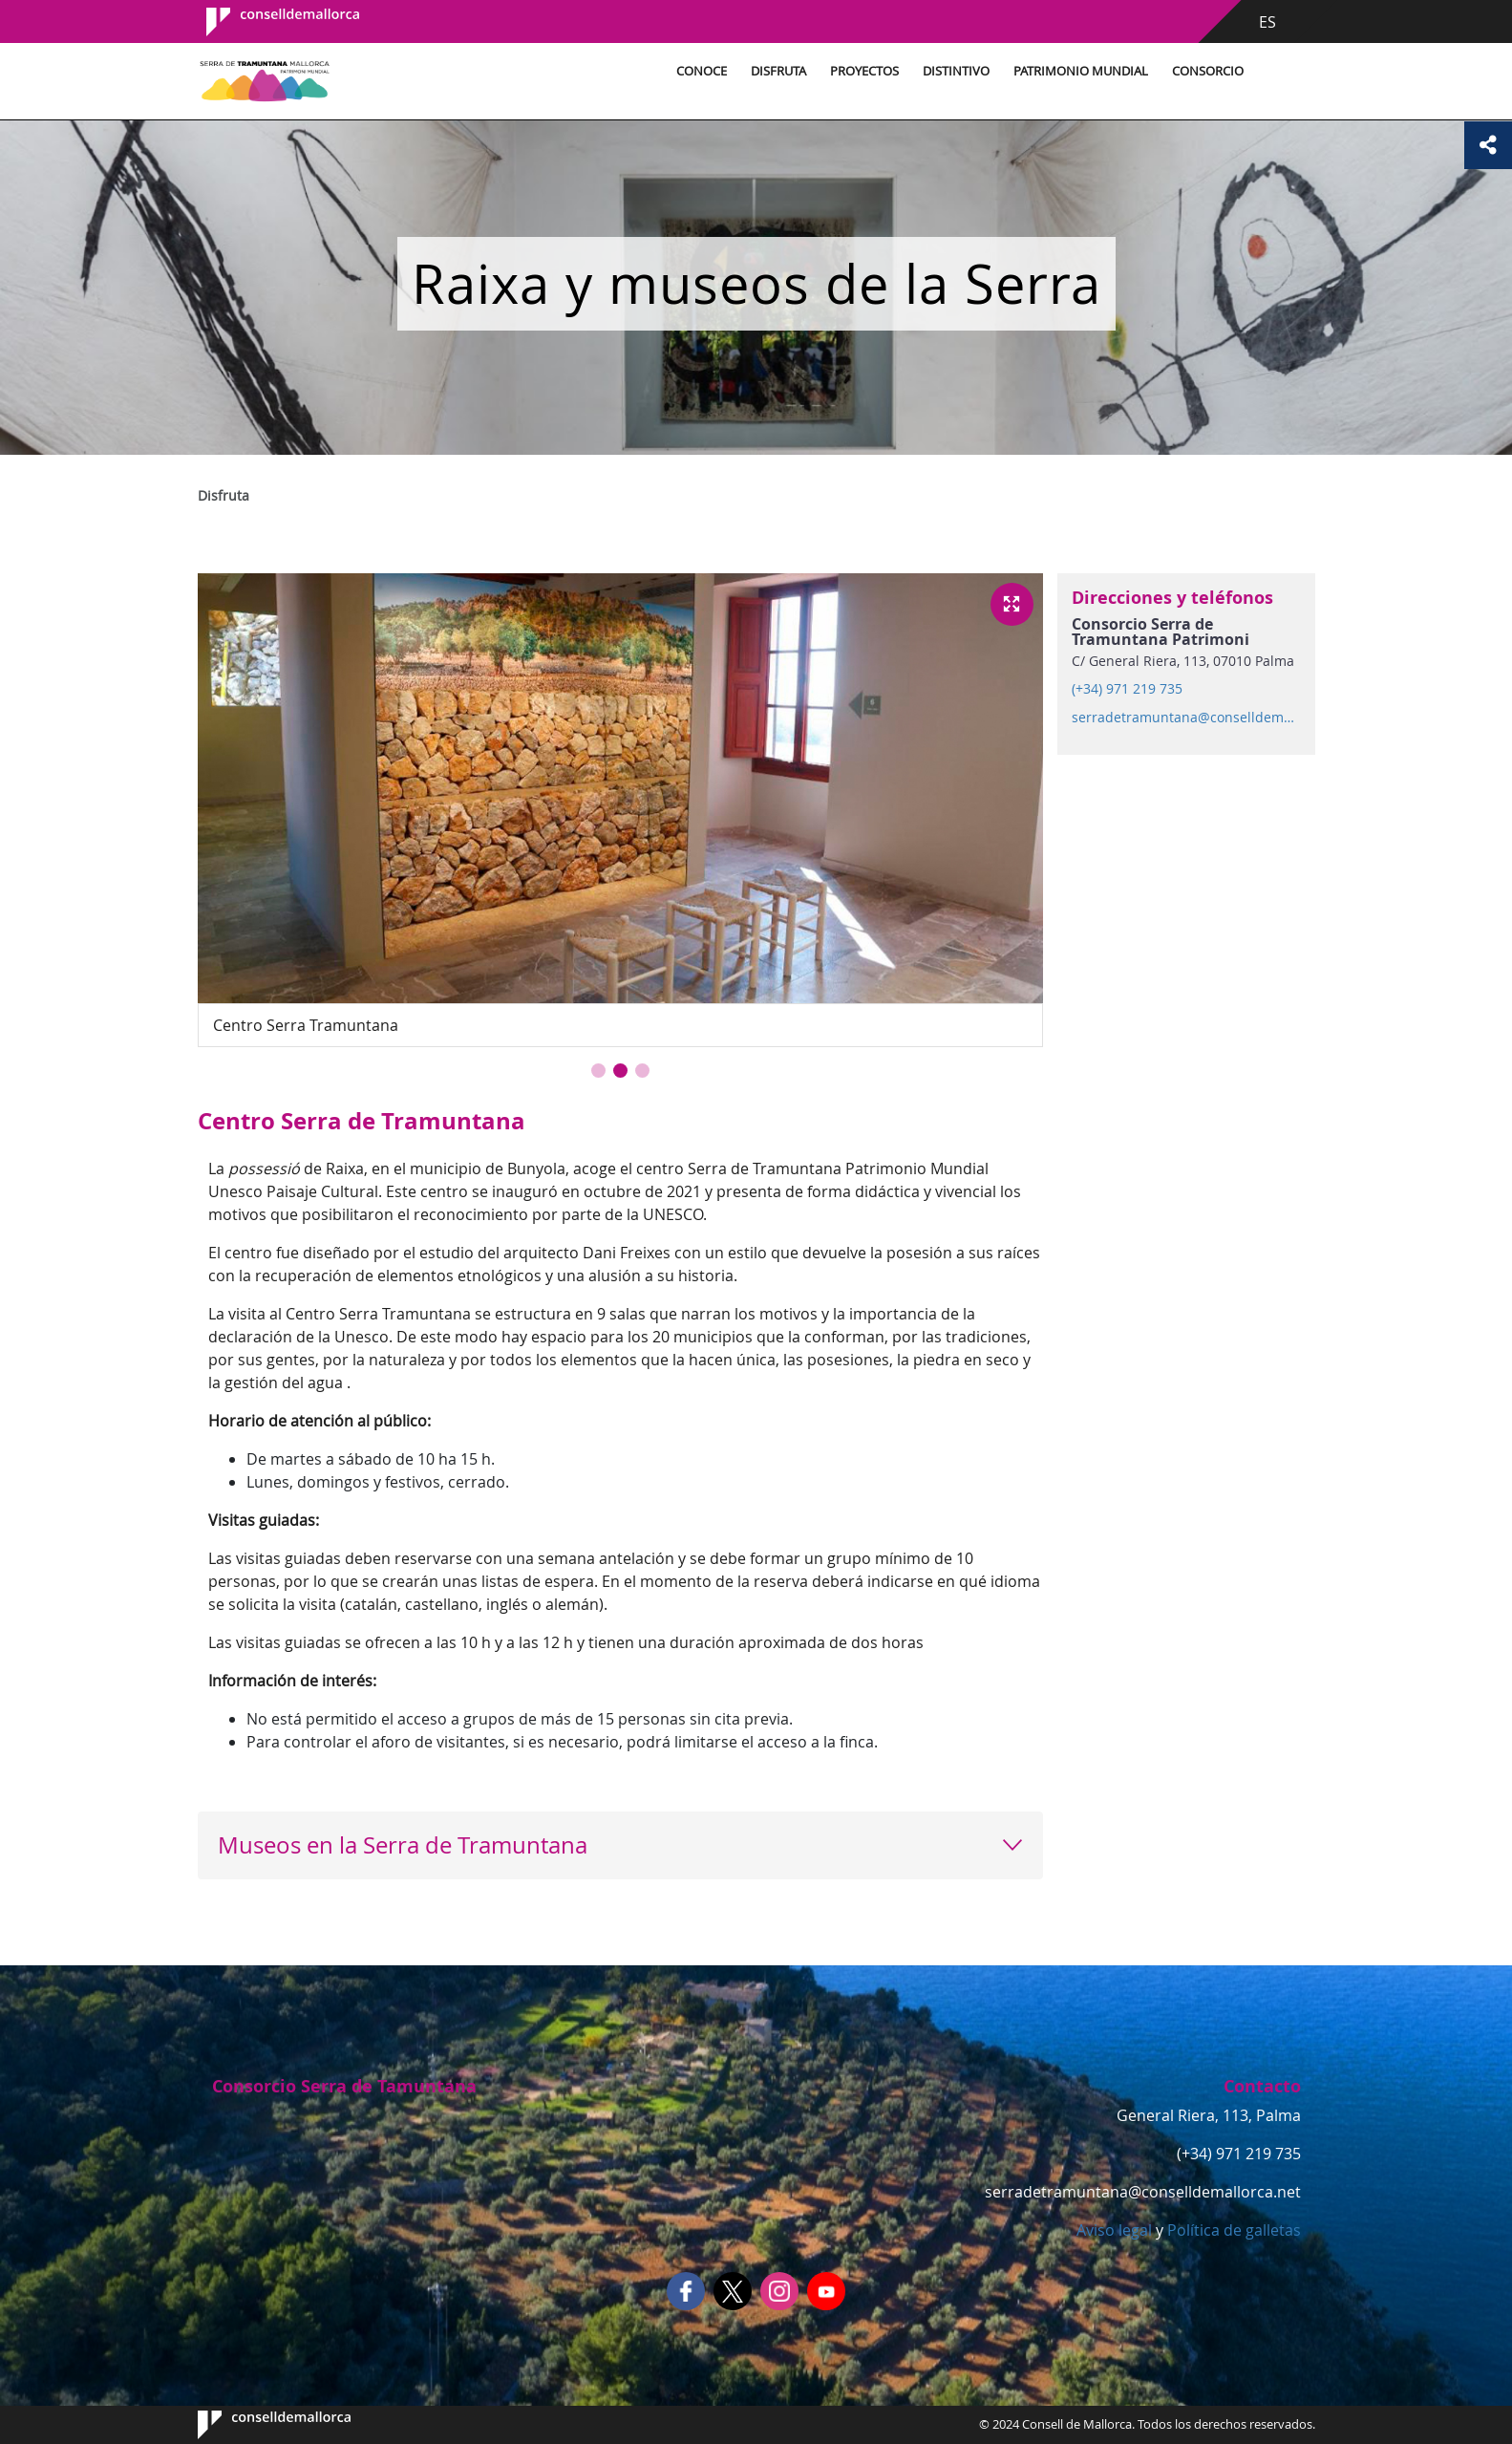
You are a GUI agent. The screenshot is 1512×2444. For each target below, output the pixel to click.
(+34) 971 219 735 (1127, 689)
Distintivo (956, 71)
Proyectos (864, 71)
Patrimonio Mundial (1080, 71)
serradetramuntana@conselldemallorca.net (1185, 717)
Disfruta (778, 71)
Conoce (701, 71)
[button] (598, 1070)
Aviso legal (1114, 2229)
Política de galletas (1232, 2229)
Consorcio (1208, 71)
